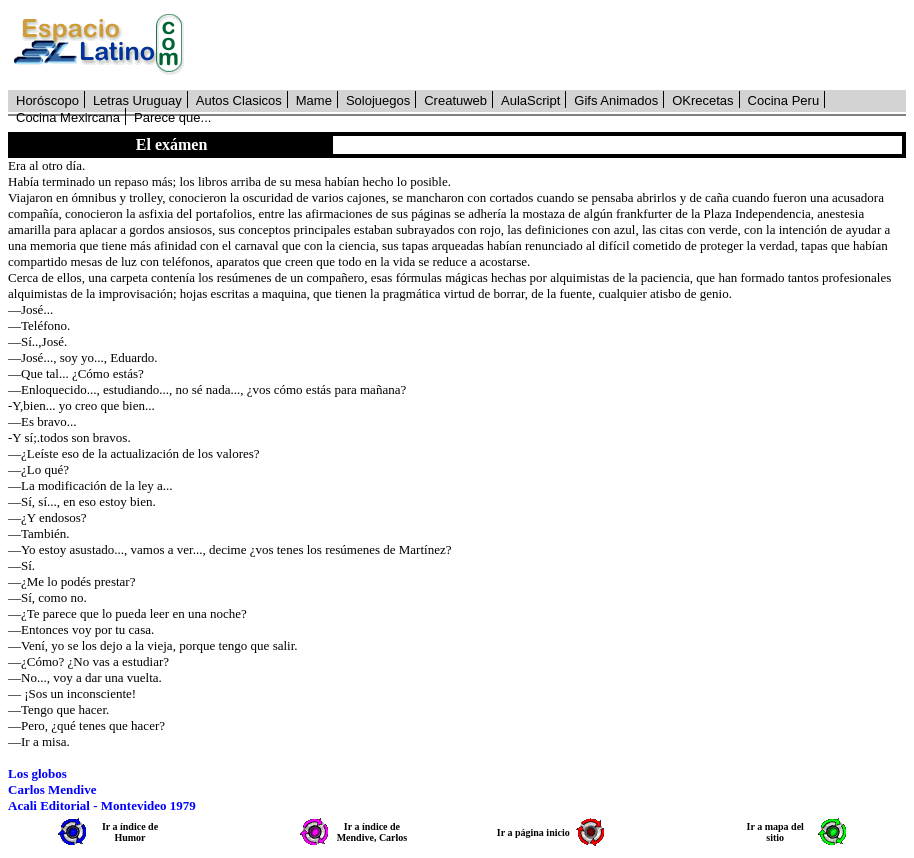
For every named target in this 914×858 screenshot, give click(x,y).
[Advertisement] (556, 45)
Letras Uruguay (137, 100)
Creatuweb (455, 100)
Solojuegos (378, 100)
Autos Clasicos (239, 100)
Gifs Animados (616, 100)
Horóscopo (47, 100)
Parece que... (172, 117)
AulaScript (530, 100)
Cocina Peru (784, 100)
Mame (314, 100)
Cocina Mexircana (68, 117)
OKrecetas (702, 100)
